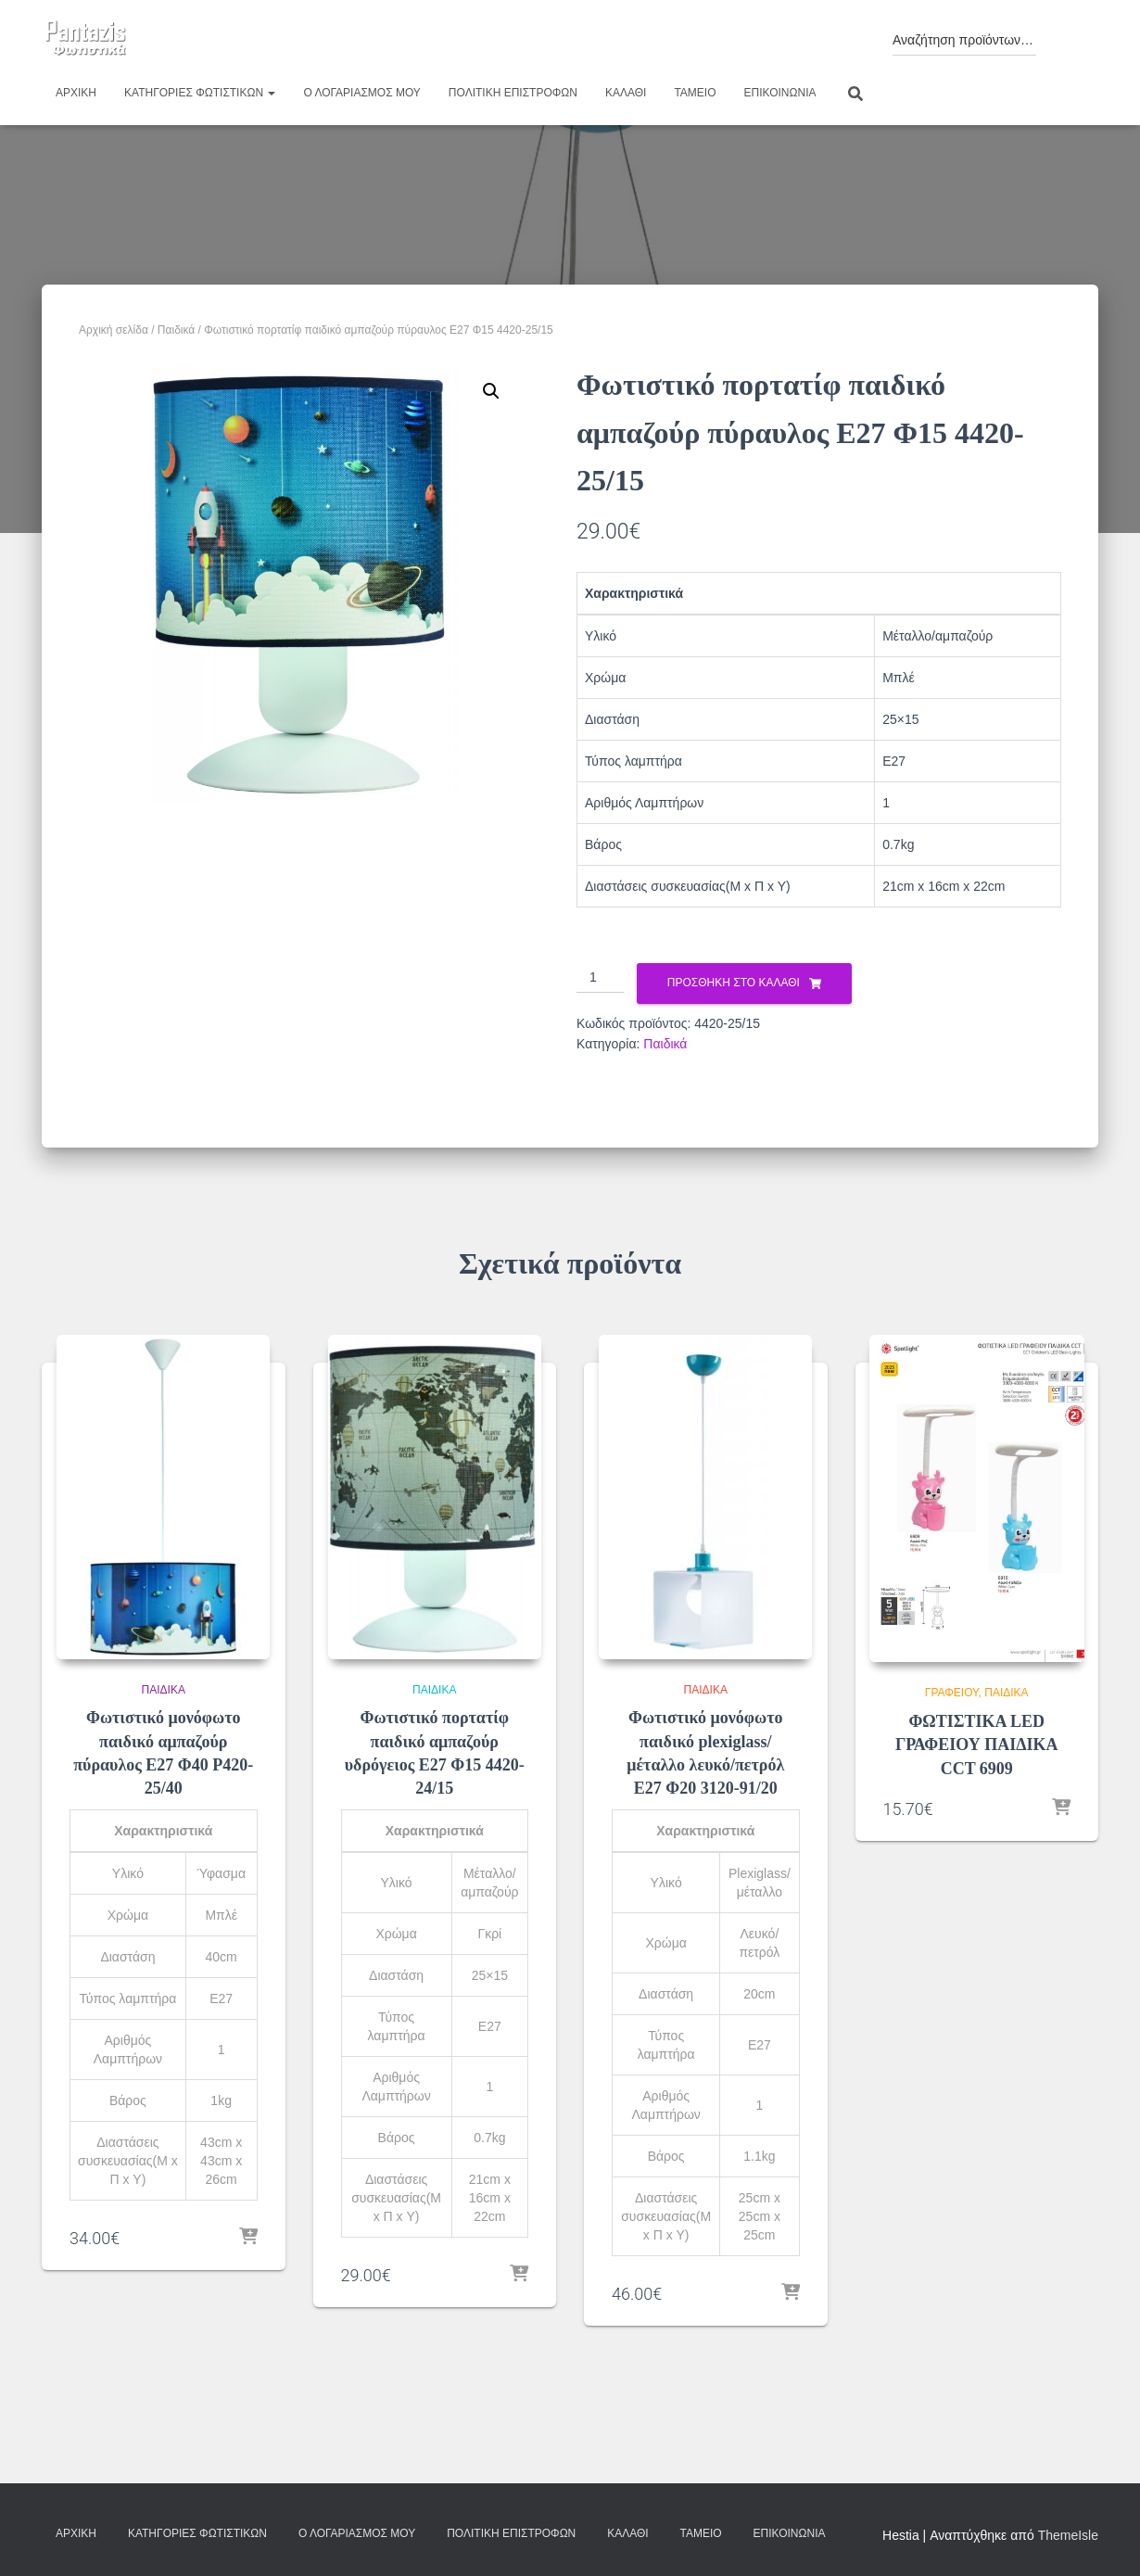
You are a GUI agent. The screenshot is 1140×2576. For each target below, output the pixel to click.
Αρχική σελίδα (113, 330)
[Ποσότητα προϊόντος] (600, 978)
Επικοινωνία (780, 92)
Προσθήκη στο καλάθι (733, 982)
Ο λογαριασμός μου (361, 92)
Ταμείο (695, 92)
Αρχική (76, 92)
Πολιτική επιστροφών (513, 92)
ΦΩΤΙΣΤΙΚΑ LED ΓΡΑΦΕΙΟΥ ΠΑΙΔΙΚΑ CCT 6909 (976, 1744)
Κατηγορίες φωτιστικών (199, 92)
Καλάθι (625, 92)
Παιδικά (176, 330)
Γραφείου (952, 1692)
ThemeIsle (1068, 2535)
